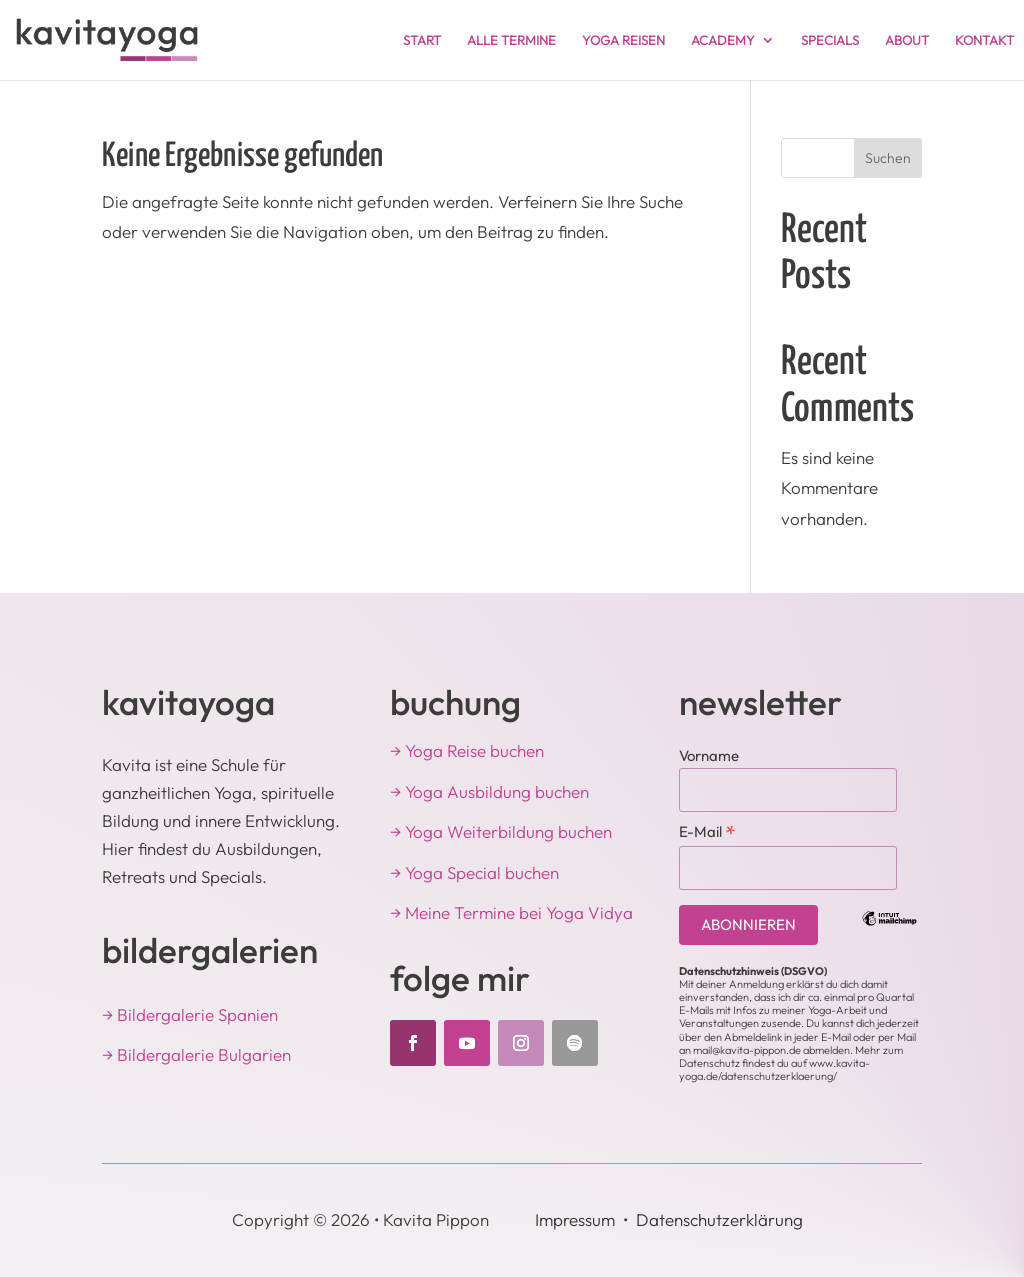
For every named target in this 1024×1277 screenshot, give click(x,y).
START (422, 40)
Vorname (709, 755)
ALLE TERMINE (511, 40)
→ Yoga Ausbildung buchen (489, 791)
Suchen (888, 158)
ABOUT (907, 40)
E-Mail (707, 831)
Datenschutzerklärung (719, 1219)
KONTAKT (984, 40)
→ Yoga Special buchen (474, 872)
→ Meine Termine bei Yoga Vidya (511, 912)
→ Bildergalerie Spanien (190, 1014)
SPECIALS (830, 40)
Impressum (575, 1219)
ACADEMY (723, 40)
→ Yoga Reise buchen (467, 750)
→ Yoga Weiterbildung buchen (501, 831)
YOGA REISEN (623, 40)
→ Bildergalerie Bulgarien (196, 1054)
